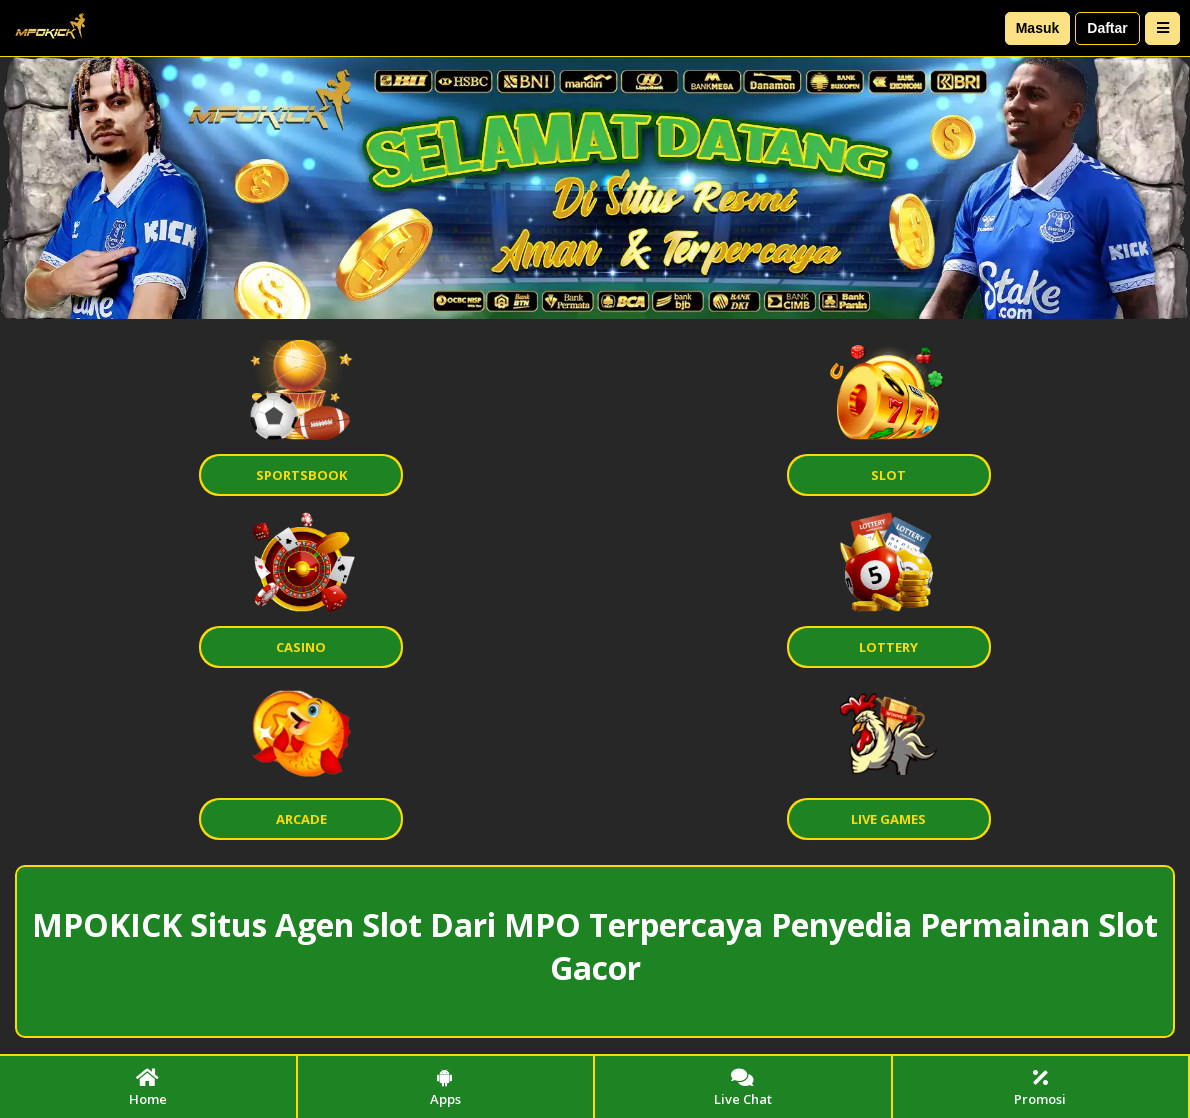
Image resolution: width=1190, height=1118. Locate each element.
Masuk (1038, 28)
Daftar (1107, 28)
